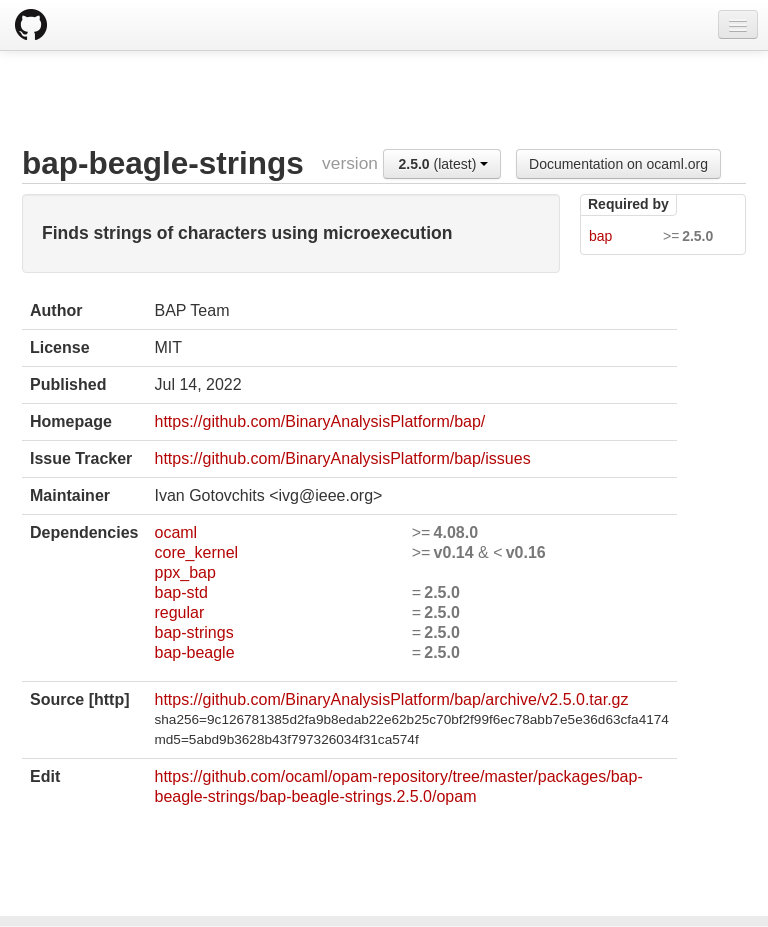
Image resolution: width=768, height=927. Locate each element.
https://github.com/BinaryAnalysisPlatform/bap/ (319, 421)
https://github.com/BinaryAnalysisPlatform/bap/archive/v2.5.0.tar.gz (391, 699)
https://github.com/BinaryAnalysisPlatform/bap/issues (342, 458)
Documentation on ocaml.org (618, 164)
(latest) (444, 164)
